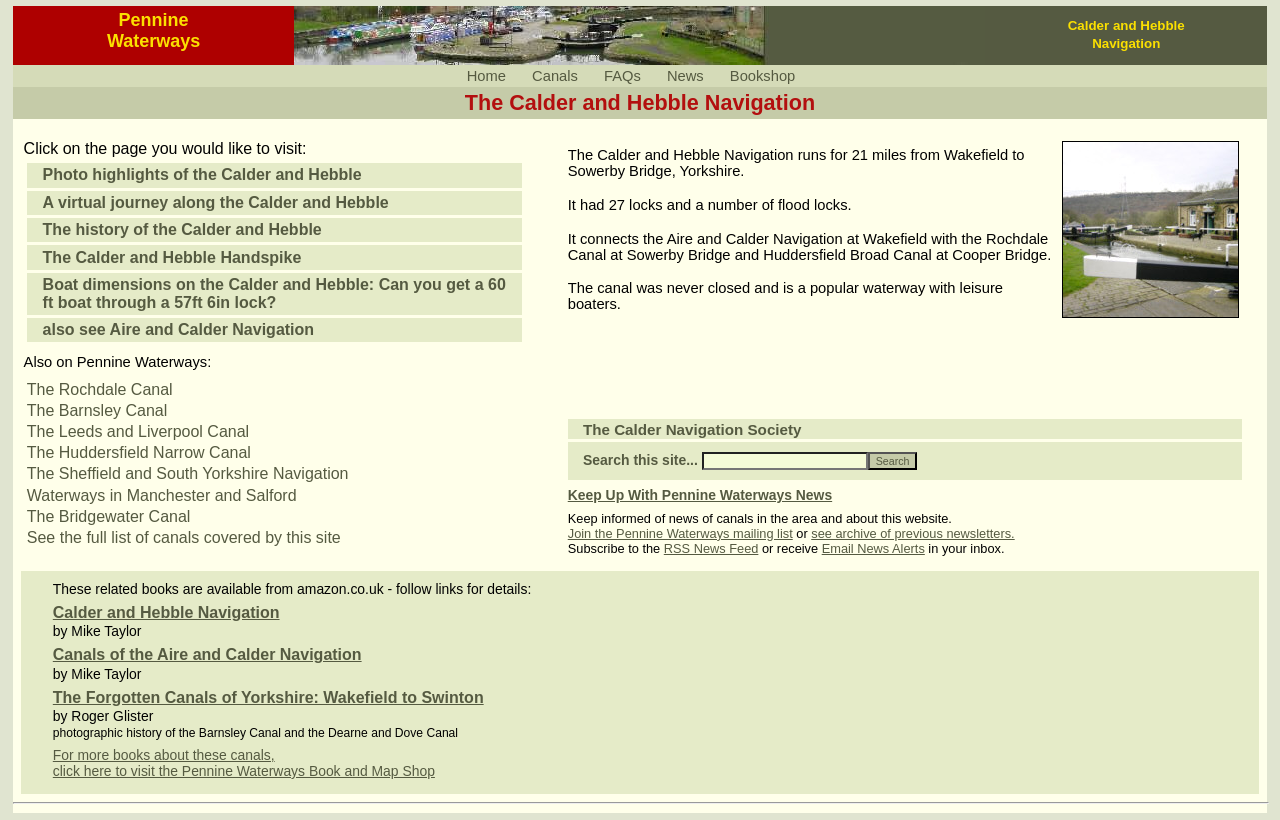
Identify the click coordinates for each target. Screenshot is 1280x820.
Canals (555, 76)
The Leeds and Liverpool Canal (138, 431)
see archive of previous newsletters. (912, 533)
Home (486, 76)
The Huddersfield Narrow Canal (139, 452)
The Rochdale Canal (100, 389)
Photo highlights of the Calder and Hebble (202, 174)
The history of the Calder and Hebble (182, 229)
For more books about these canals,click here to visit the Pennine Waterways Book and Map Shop (244, 763)
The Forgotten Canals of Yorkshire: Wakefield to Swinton (268, 697)
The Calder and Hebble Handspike (172, 257)
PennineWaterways (153, 30)
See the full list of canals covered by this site (184, 537)
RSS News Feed (711, 548)
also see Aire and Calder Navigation (179, 329)
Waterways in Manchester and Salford (162, 495)
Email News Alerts (873, 548)
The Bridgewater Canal (109, 516)
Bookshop (762, 76)
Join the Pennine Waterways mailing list (680, 533)
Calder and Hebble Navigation (166, 612)
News (685, 76)
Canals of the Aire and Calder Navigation (207, 654)
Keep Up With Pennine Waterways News (700, 495)
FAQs (622, 76)
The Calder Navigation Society (692, 429)
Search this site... (640, 460)
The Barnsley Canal (97, 410)
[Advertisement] (802, 378)
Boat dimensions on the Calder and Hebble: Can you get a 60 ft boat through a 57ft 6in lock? (274, 293)
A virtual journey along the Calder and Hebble (216, 202)
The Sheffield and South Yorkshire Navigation (188, 473)
